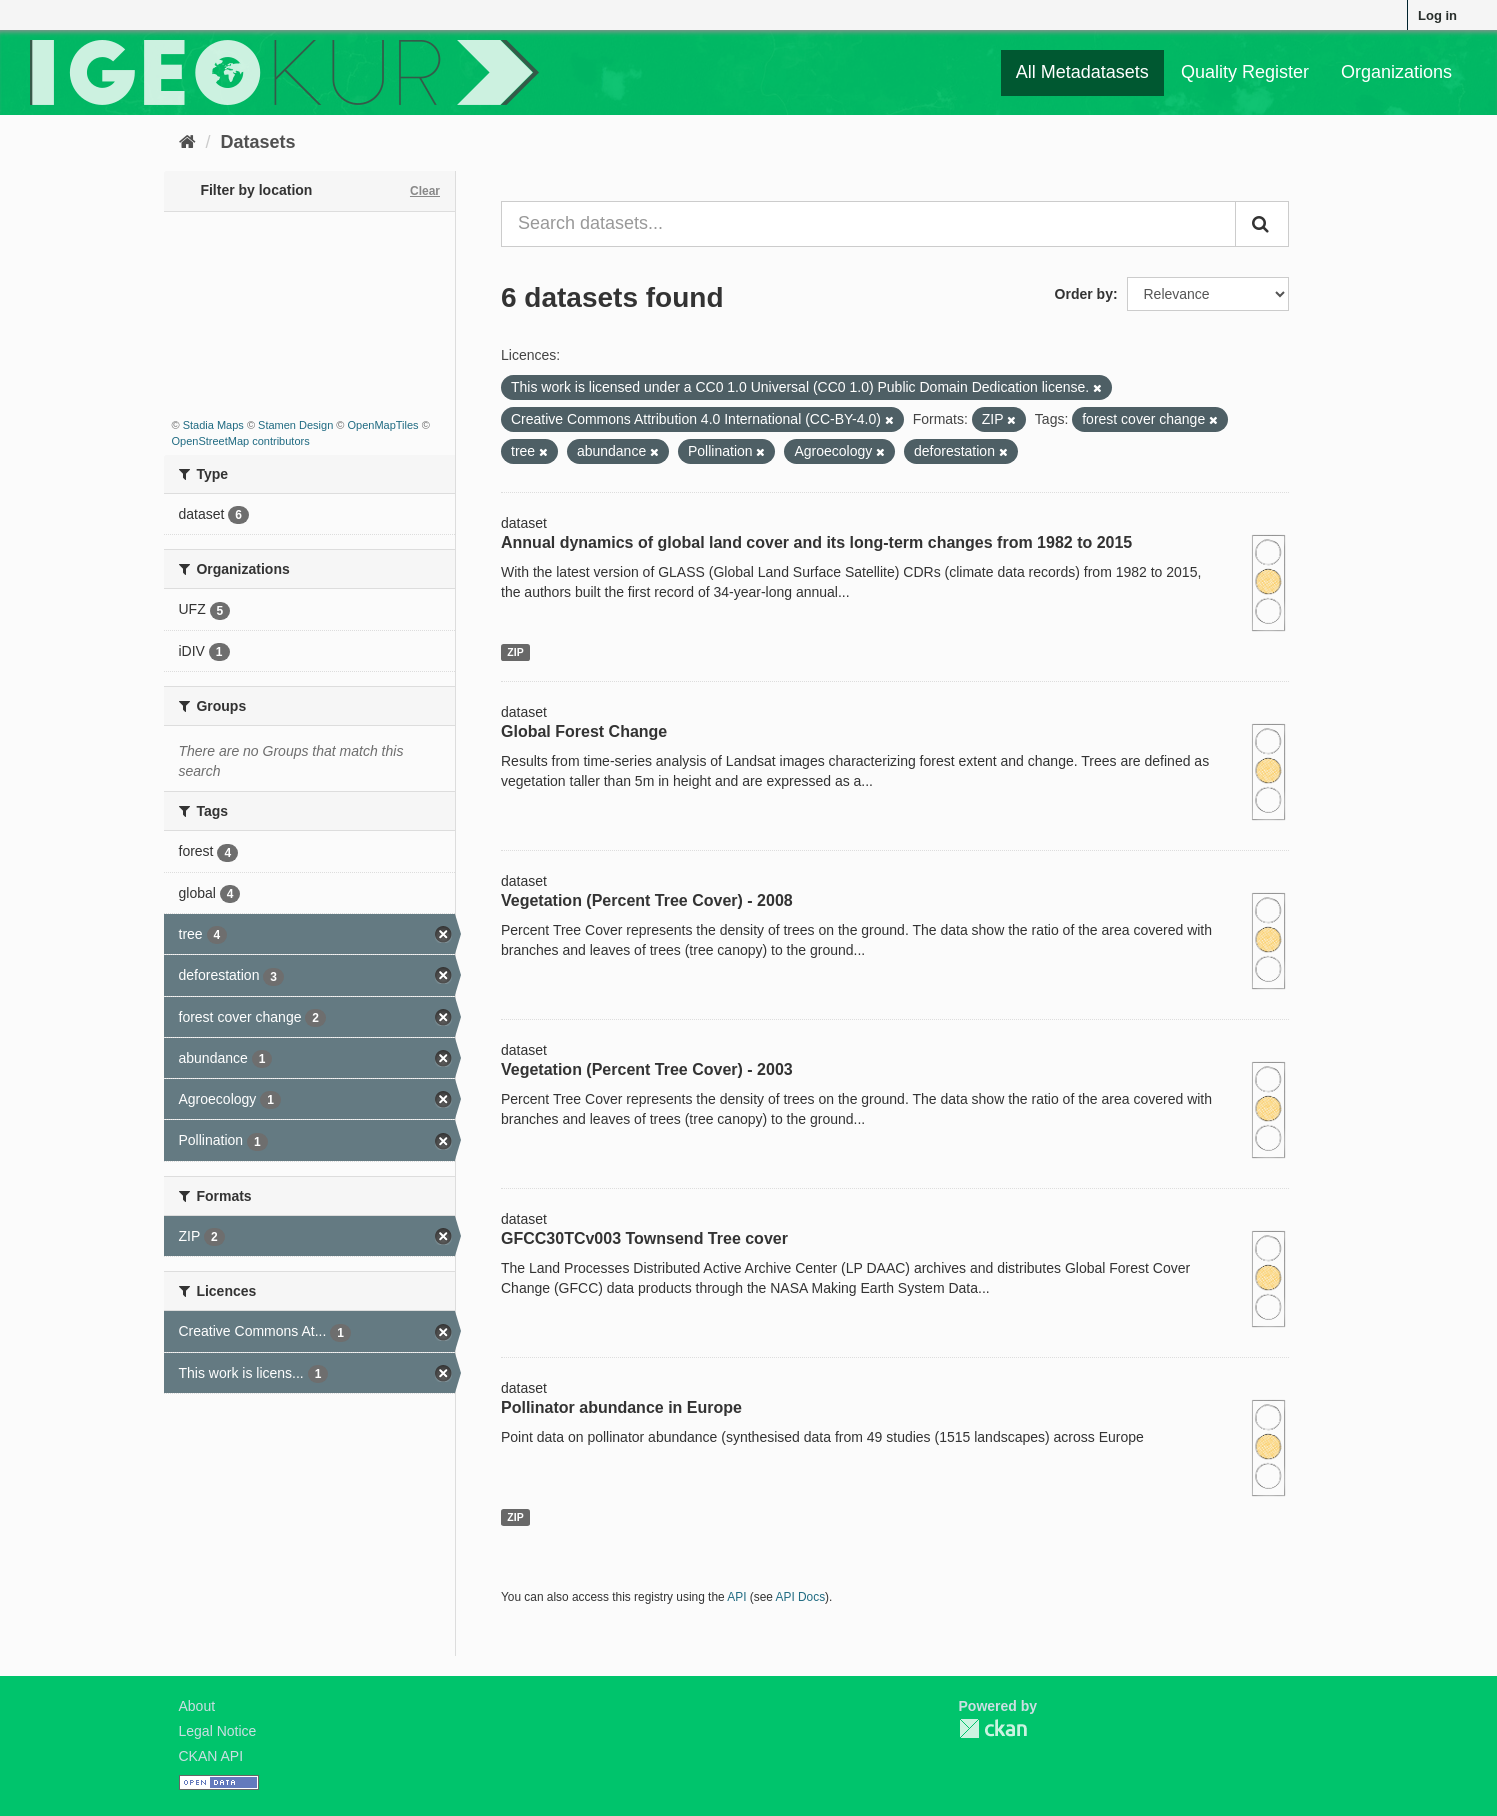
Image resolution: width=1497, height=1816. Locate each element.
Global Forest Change (584, 731)
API (736, 1597)
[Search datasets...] (868, 224)
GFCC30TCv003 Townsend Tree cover (644, 1238)
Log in (1437, 15)
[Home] (187, 142)
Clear (425, 191)
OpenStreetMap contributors (241, 441)
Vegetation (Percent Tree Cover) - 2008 (647, 900)
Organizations (1396, 72)
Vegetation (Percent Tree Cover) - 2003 (647, 1069)
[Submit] (1262, 224)
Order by (1084, 294)
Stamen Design (295, 425)
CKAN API (211, 1756)
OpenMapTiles (382, 425)
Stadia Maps (213, 425)
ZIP (515, 652)
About (197, 1706)
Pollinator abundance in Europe (621, 1407)
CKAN (993, 1728)
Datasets (258, 142)
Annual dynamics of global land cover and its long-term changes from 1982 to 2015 (816, 542)
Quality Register (1245, 72)
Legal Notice (218, 1731)
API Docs (801, 1597)
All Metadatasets (1082, 72)
